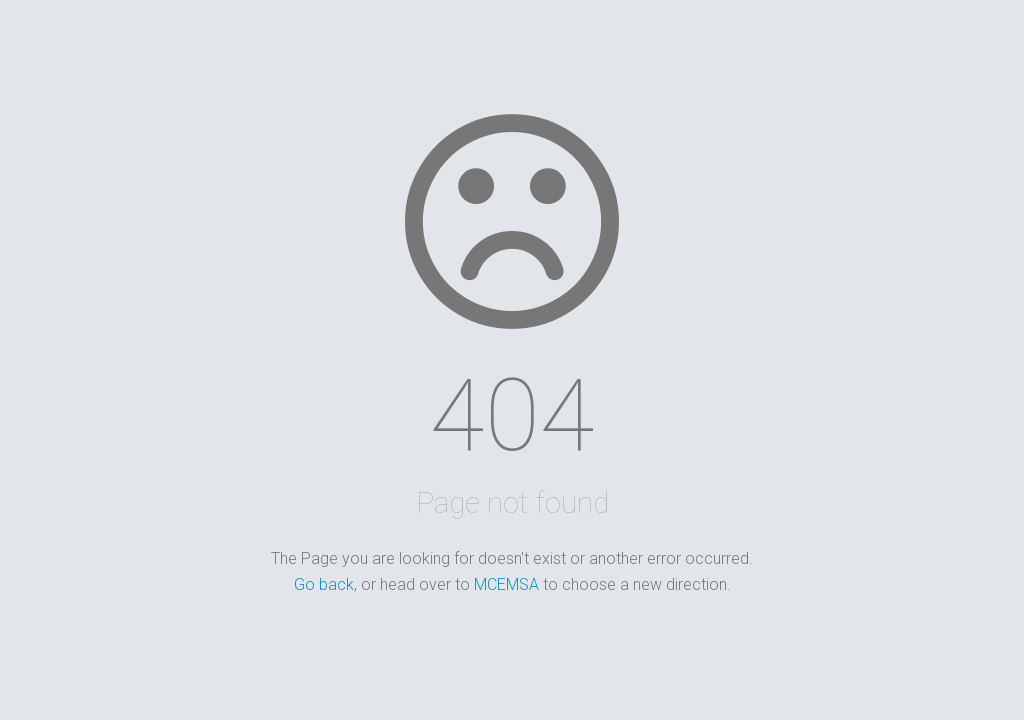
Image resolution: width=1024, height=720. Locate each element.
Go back (324, 584)
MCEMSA (506, 584)
